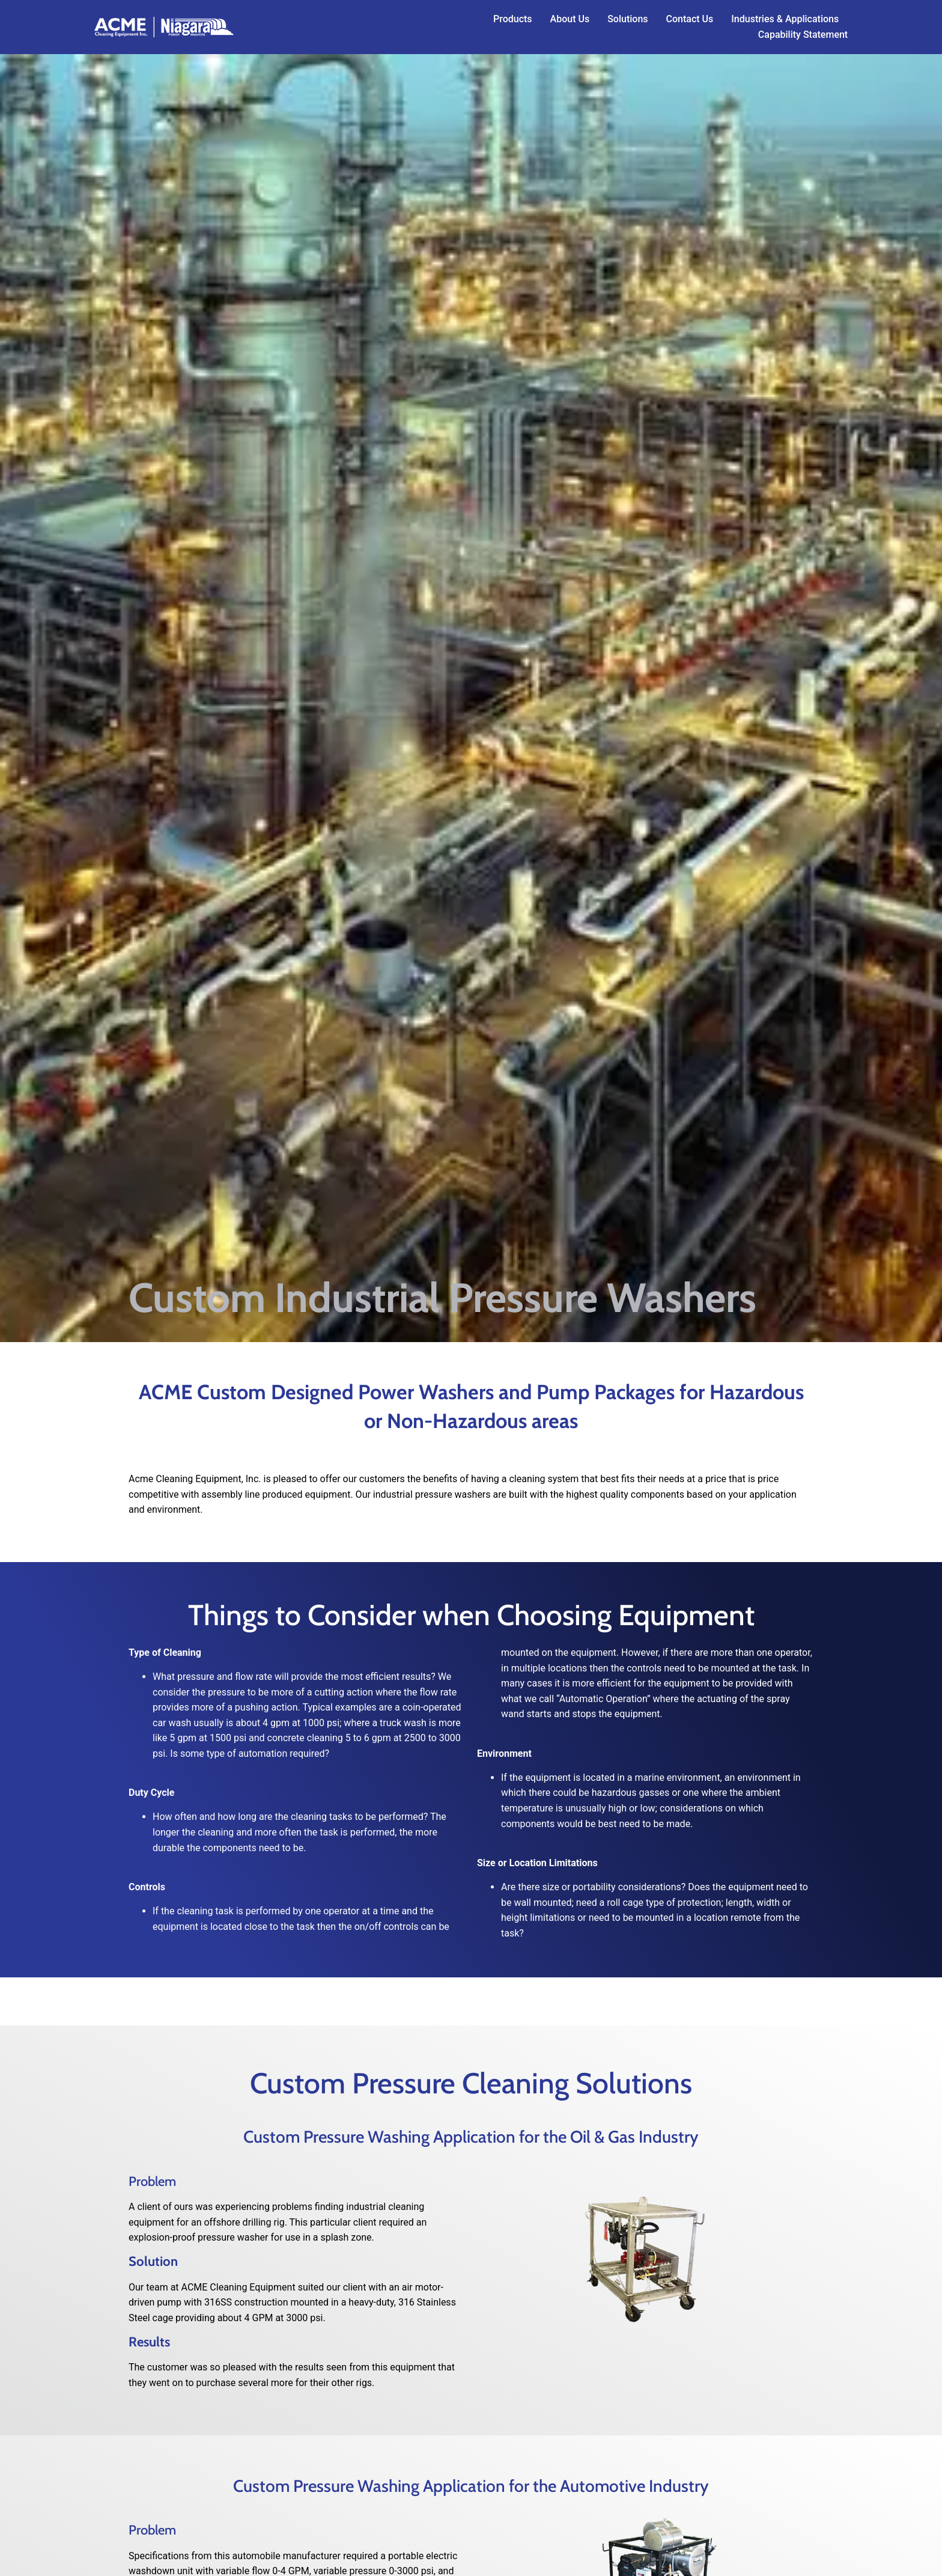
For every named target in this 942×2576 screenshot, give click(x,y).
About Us (570, 19)
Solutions (627, 19)
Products (512, 19)
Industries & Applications (785, 19)
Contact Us (690, 19)
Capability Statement (803, 34)
